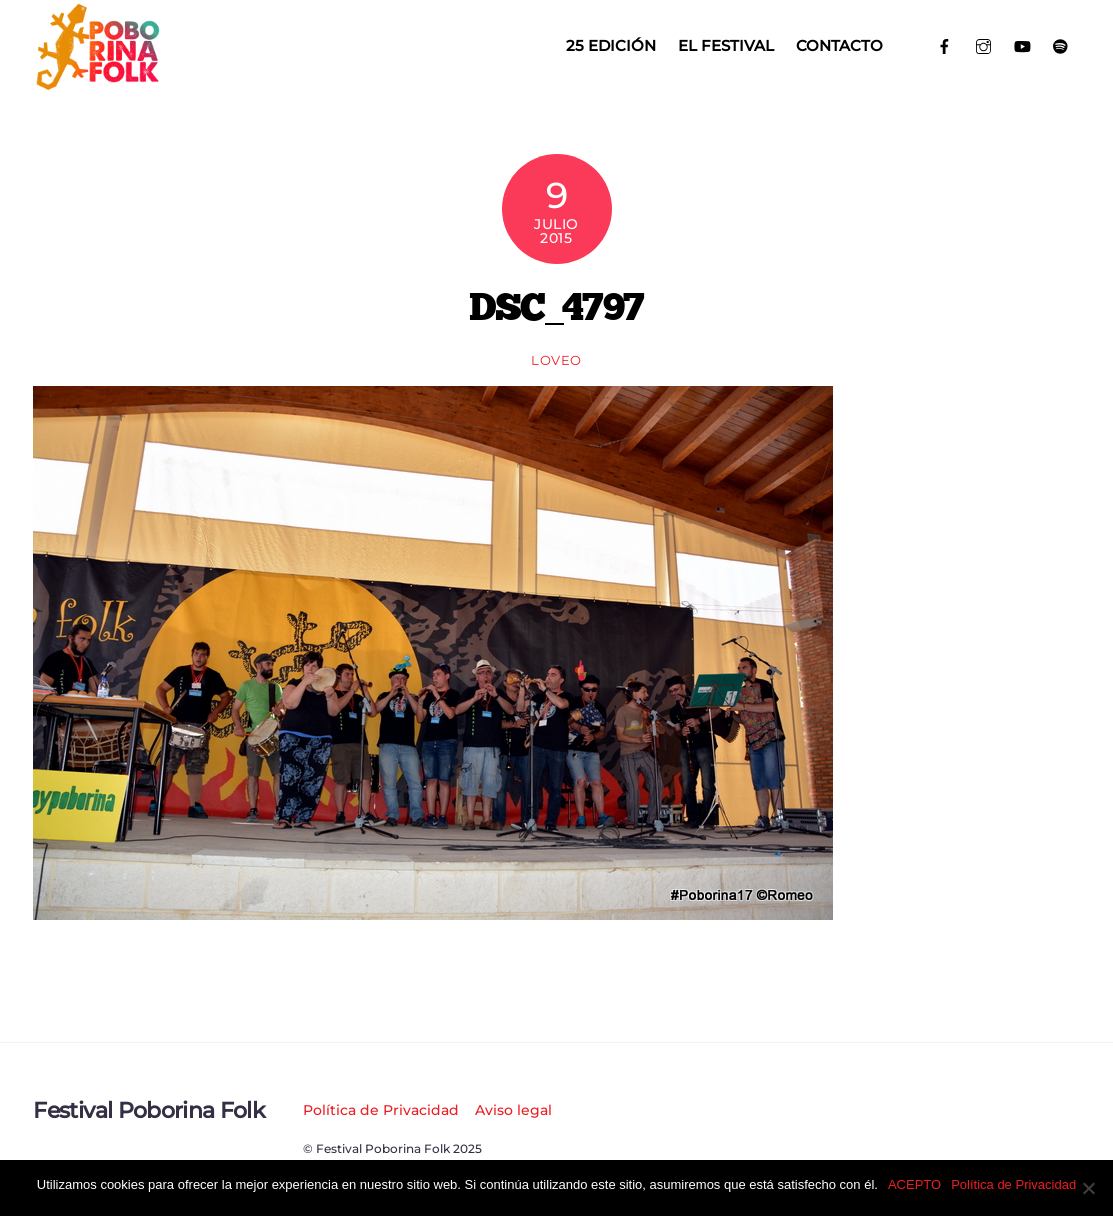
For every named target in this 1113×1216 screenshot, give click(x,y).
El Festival (726, 45)
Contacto (839, 45)
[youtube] (1022, 44)
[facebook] (945, 44)
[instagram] (983, 44)
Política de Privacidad (381, 1110)
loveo (556, 360)
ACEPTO (914, 1184)
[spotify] (1060, 44)
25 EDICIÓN (611, 45)
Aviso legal (513, 1110)
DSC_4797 (556, 306)
